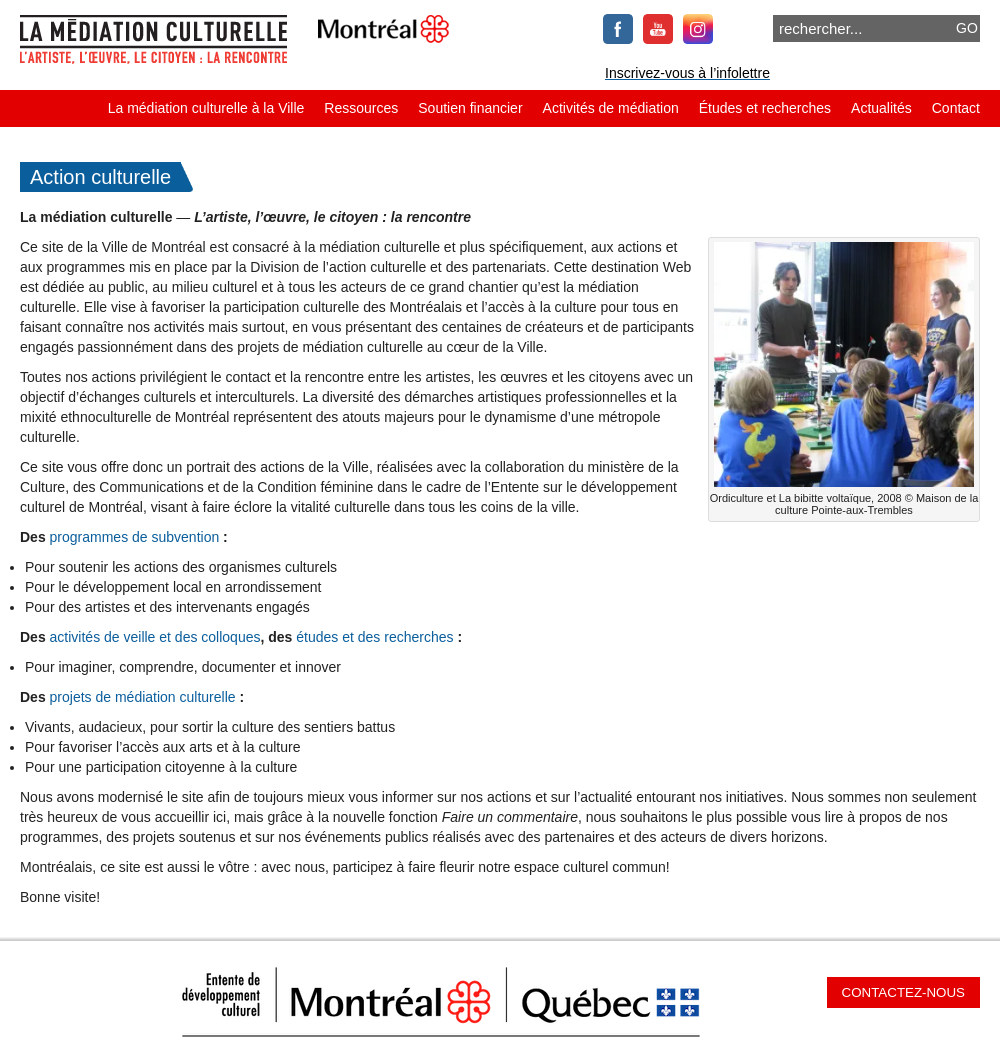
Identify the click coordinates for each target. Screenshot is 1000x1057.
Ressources (361, 108)
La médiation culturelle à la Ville (206, 108)
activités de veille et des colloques (155, 637)
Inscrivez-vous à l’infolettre (687, 73)
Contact (956, 108)
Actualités (881, 108)
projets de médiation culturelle (143, 697)
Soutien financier (470, 108)
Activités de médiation (611, 108)
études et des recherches (374, 637)
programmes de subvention (135, 537)
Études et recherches (765, 108)
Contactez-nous (903, 992)
